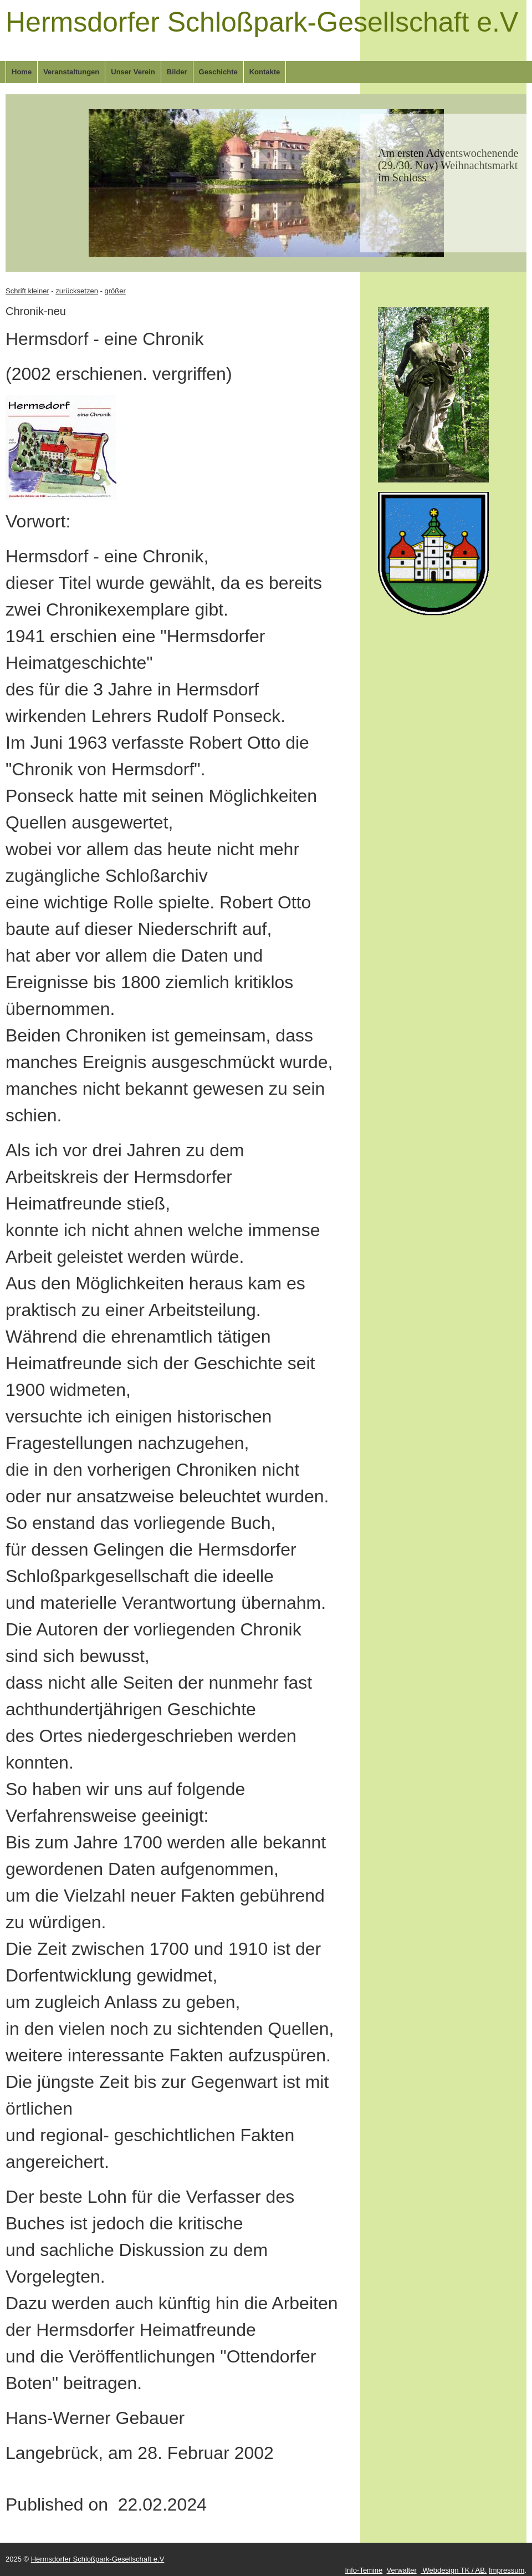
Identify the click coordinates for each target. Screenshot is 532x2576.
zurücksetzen (76, 291)
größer (114, 291)
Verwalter (402, 2570)
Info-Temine (363, 2570)
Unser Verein (133, 72)
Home (22, 72)
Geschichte (218, 72)
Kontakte (264, 72)
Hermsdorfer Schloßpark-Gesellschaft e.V (262, 22)
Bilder (177, 72)
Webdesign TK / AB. (454, 2570)
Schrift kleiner (27, 291)
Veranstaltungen (71, 72)
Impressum (506, 2570)
